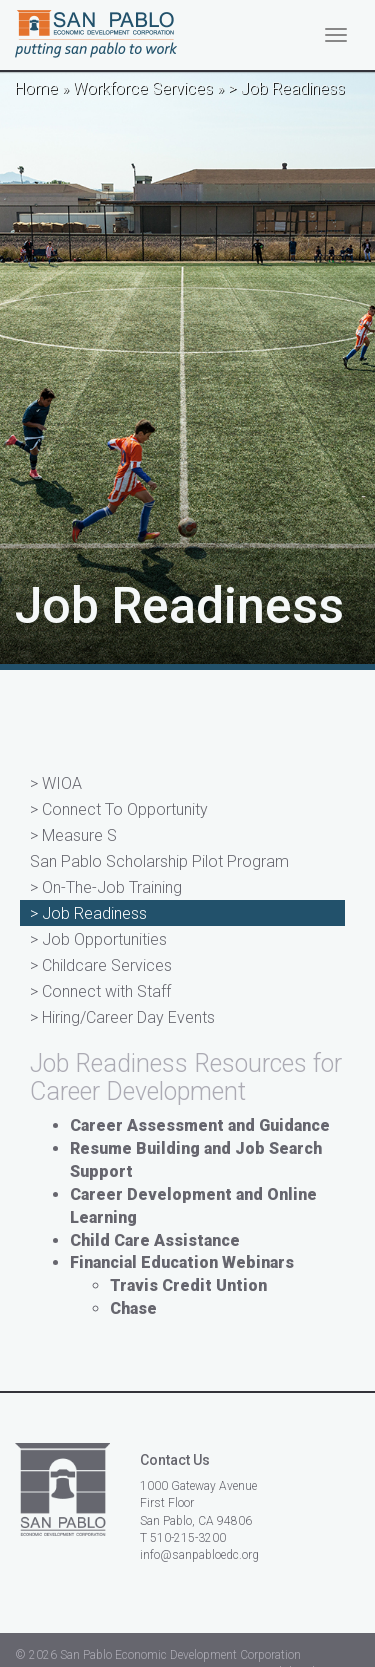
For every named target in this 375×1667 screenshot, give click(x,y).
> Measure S (73, 835)
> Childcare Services (101, 965)
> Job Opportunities (98, 939)
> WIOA (56, 783)
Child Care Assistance (155, 1240)
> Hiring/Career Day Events (122, 1017)
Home (36, 88)
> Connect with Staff (100, 991)
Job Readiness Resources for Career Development (186, 1077)
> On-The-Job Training (106, 887)
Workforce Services (143, 88)
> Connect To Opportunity (119, 809)
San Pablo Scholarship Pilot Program (159, 861)
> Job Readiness (88, 913)
